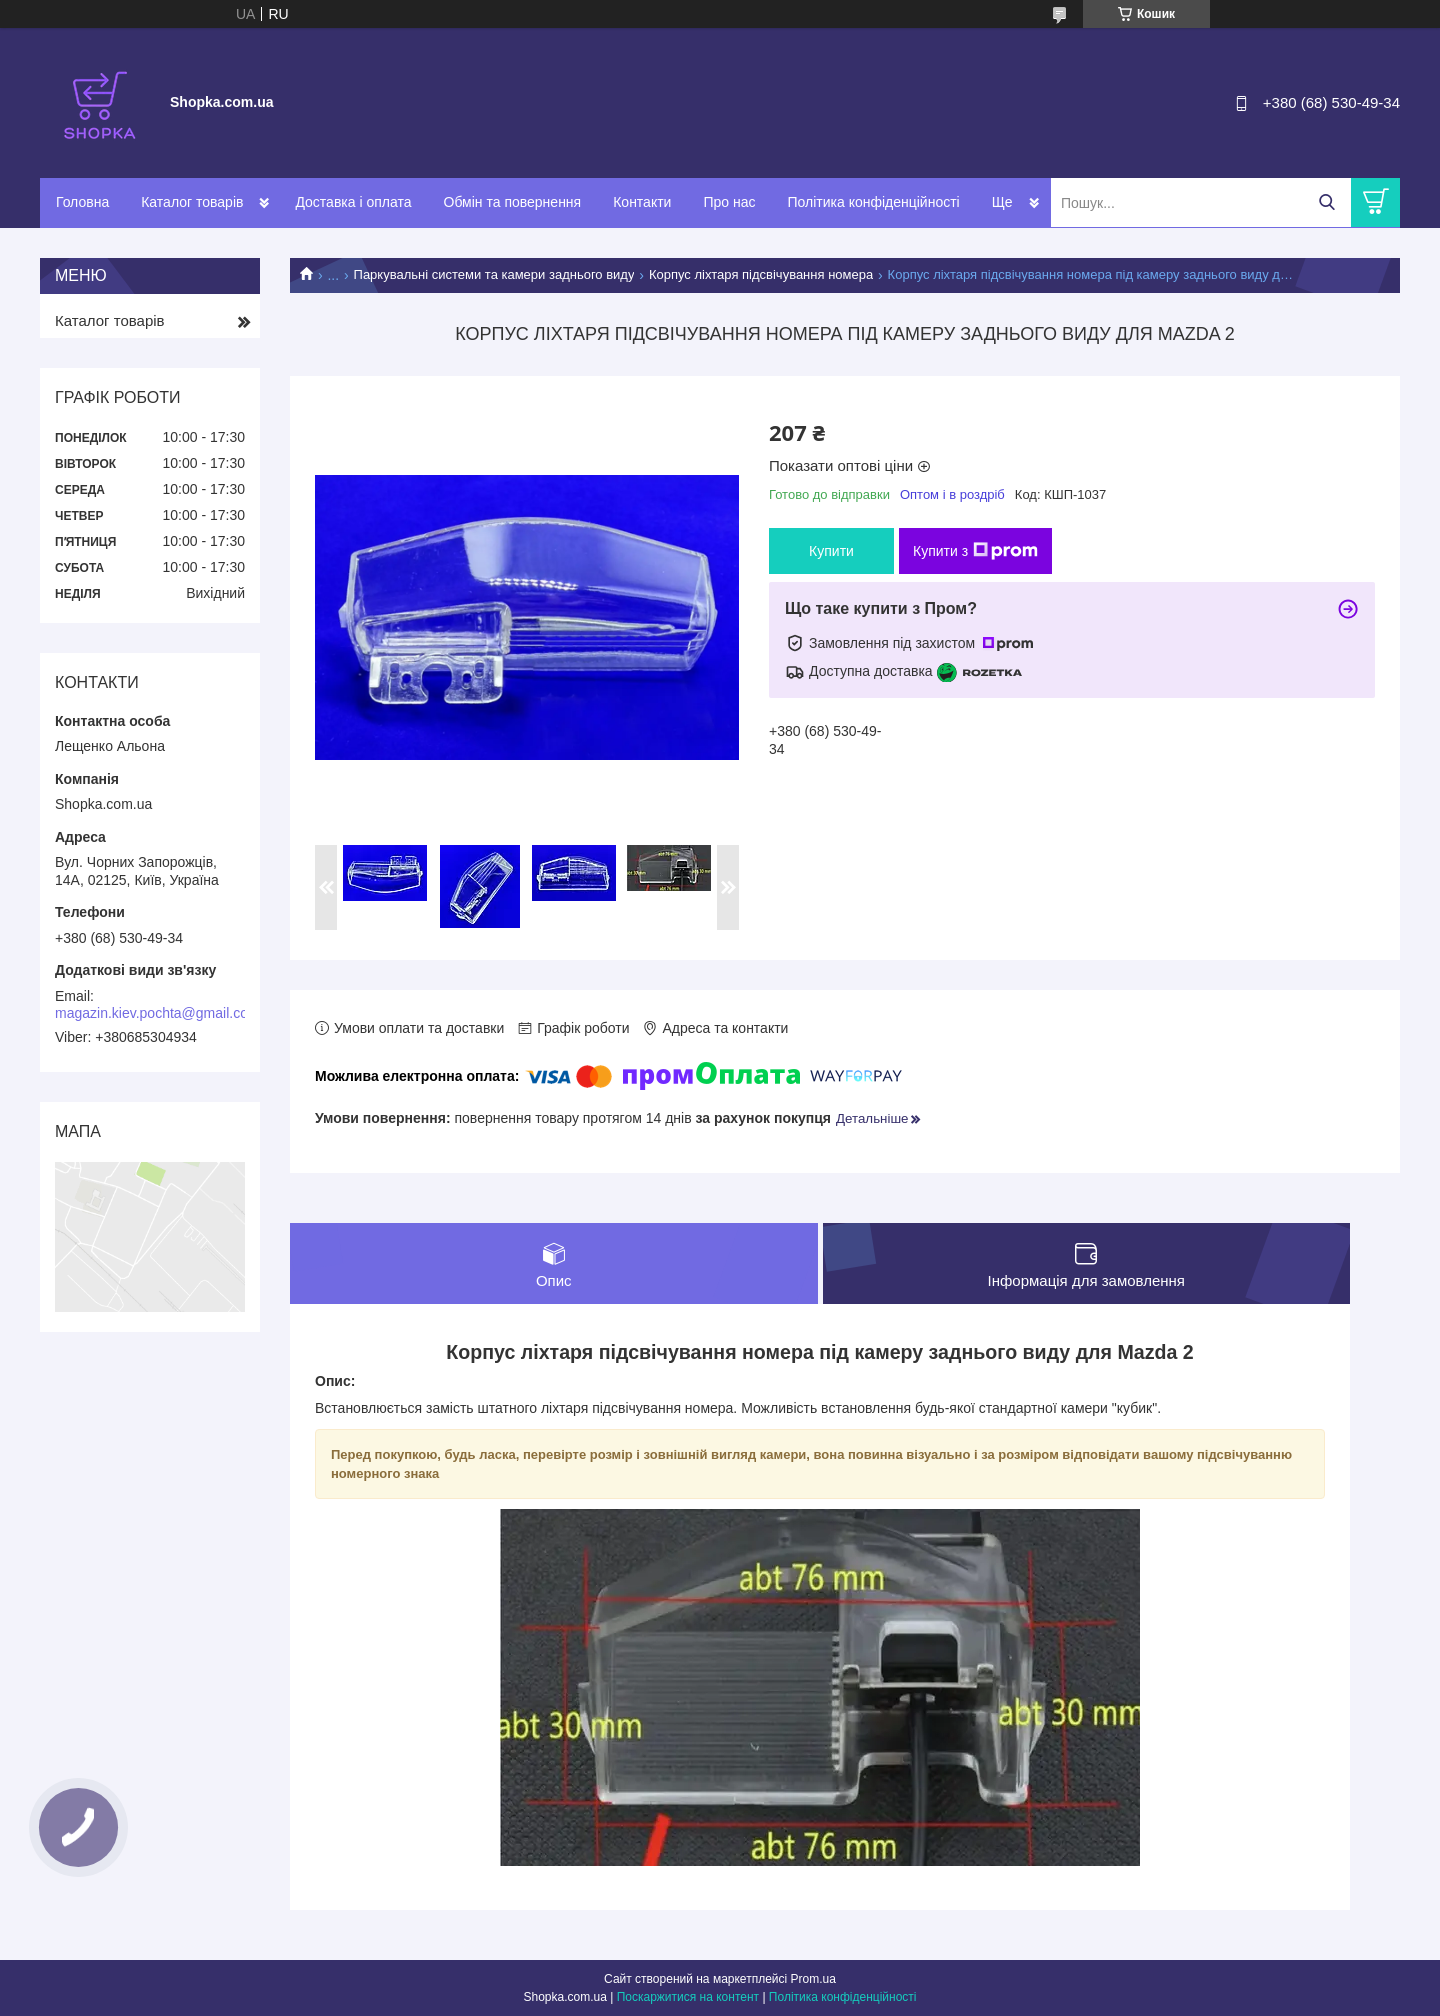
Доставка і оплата (353, 202)
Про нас (729, 202)
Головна (82, 202)
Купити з (975, 551)
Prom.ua (813, 1979)
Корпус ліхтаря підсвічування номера (761, 274)
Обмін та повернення (513, 202)
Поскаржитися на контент (688, 1997)
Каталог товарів (192, 202)
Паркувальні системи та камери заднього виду (494, 274)
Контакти (642, 202)
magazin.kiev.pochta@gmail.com (157, 1013)
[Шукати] (1326, 202)
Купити (831, 551)
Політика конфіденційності (873, 202)
